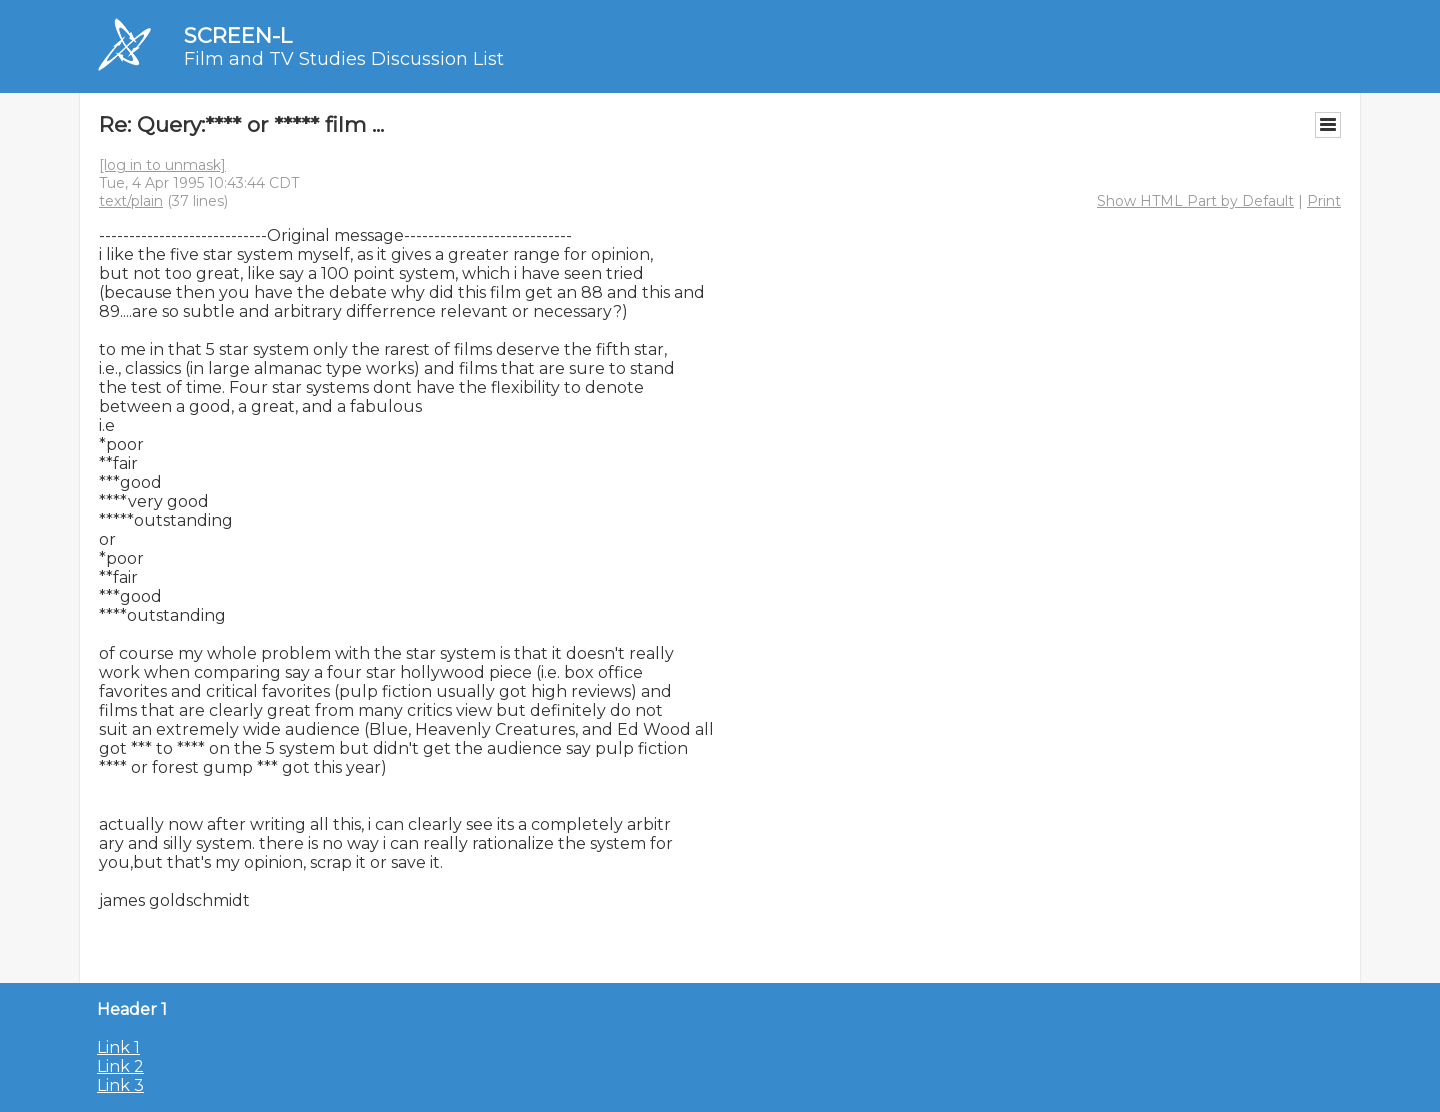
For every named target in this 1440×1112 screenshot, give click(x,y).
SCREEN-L (238, 35)
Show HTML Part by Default (1195, 201)
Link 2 (120, 1066)
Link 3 (120, 1085)
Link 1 (118, 1047)
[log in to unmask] (162, 165)
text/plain (131, 201)
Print (1324, 201)
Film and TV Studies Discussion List (344, 59)
